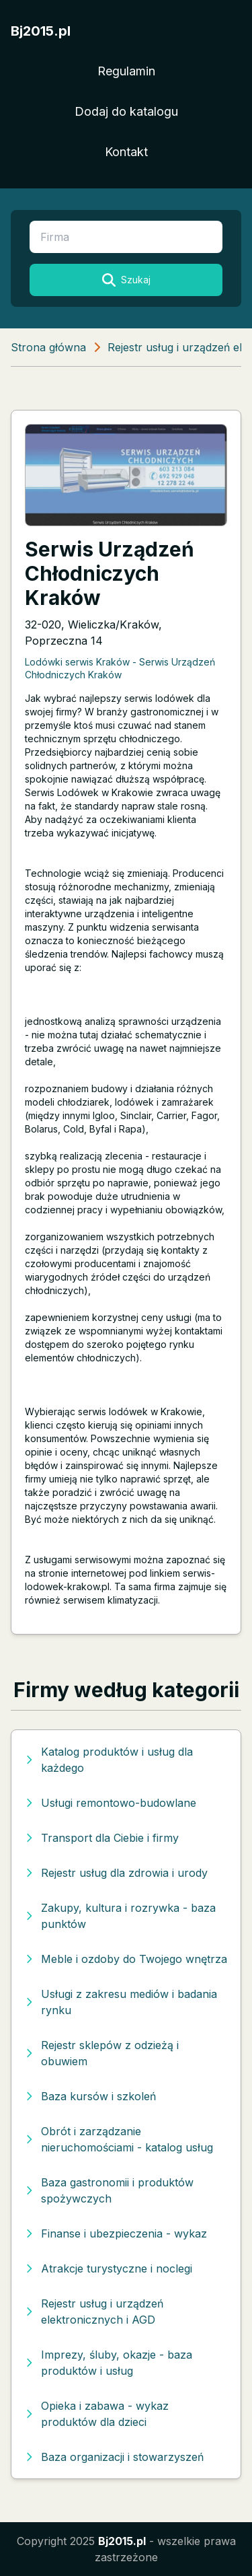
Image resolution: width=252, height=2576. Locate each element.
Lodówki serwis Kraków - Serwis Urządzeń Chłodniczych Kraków (120, 668)
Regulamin (126, 71)
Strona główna (48, 347)
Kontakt (126, 152)
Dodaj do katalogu (126, 111)
